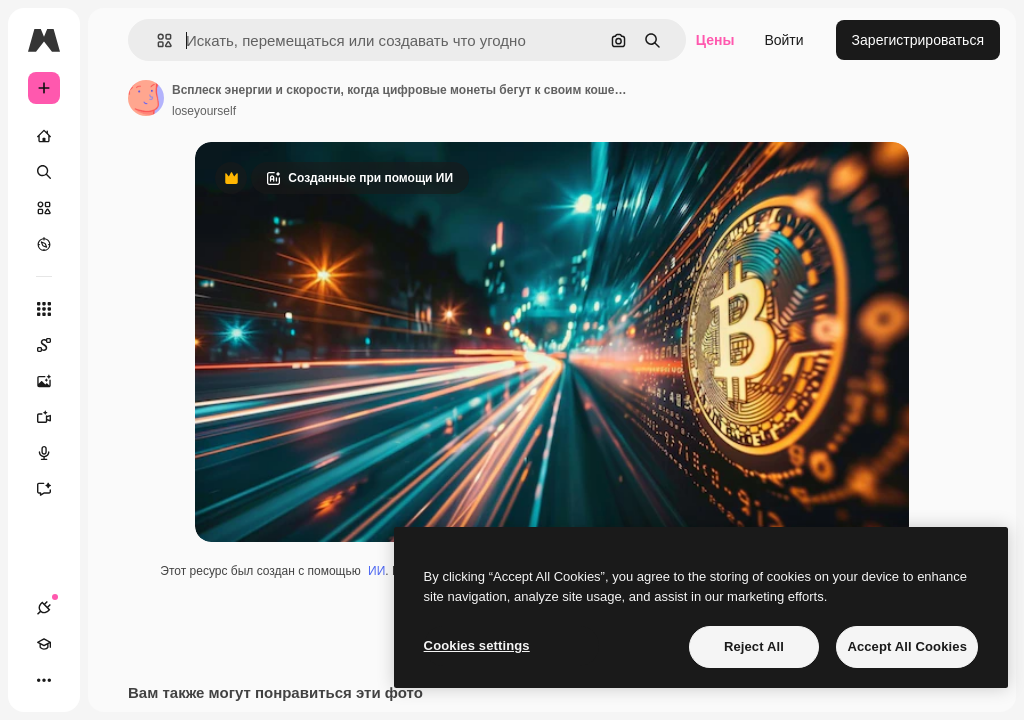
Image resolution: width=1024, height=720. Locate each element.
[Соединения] (44, 608)
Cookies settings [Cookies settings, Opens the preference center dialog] (477, 645)
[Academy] (44, 644)
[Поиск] (44, 172)
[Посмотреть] (44, 244)
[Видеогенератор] (54, 417)
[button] (156, 40)
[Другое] (44, 680)
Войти (783, 40)
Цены (715, 40)
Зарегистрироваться (918, 40)
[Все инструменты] (44, 309)
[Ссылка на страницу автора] (146, 98)
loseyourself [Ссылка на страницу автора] (204, 111)
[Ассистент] (54, 489)
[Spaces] (54, 345)
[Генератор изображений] (54, 381)
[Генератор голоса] (54, 453)
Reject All (754, 646)
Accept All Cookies (907, 646)
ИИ (376, 571)
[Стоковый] (44, 208)
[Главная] (44, 136)
